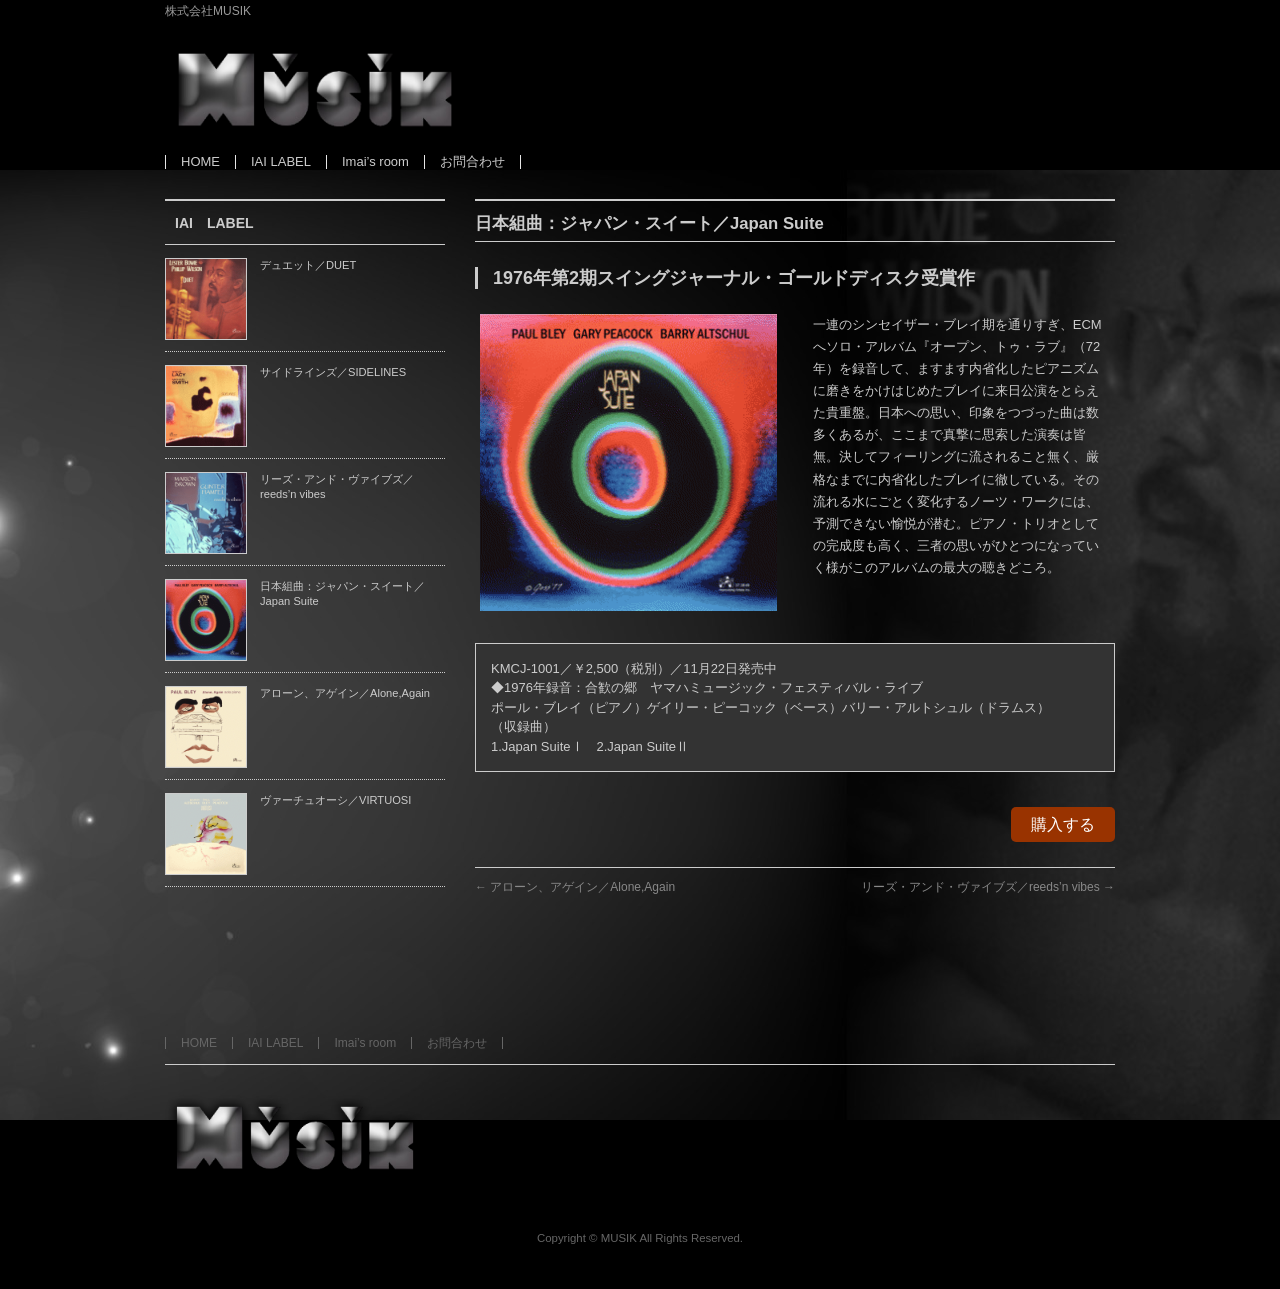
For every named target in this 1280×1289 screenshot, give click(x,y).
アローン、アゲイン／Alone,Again (575, 887)
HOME (199, 1043)
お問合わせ (457, 1043)
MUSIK (619, 1238)
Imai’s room (365, 1043)
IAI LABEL (275, 1043)
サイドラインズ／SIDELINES (333, 372)
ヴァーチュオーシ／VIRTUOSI (335, 800)
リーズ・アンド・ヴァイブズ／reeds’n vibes (988, 887)
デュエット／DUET (308, 265)
